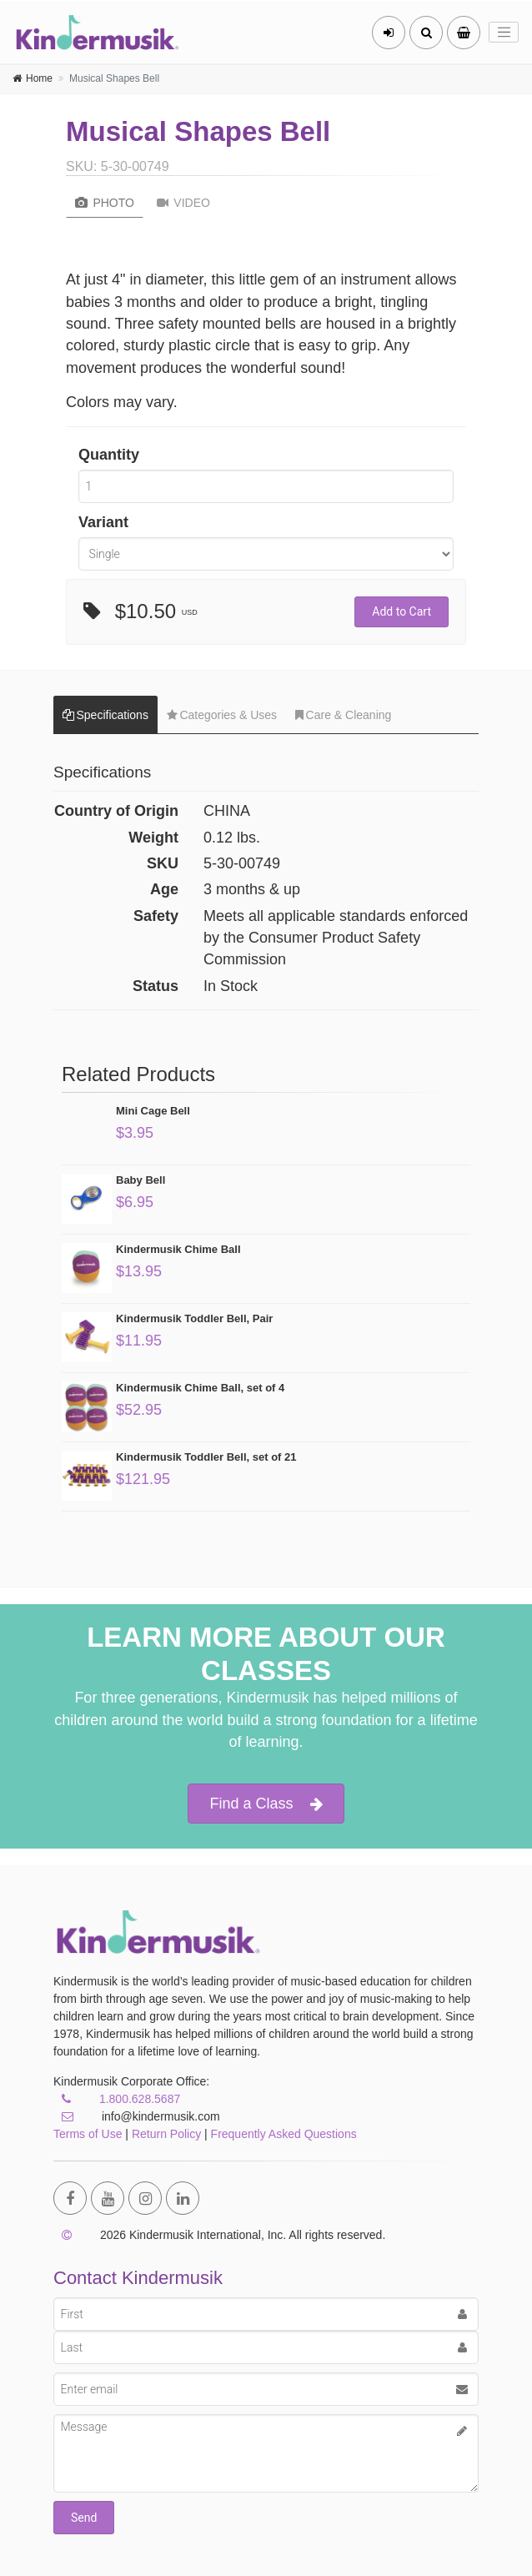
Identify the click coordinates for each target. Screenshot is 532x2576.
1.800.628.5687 (139, 2099)
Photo (104, 202)
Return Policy (166, 2134)
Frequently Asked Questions (284, 2134)
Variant (103, 522)
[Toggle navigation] (504, 32)
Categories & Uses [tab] (222, 715)
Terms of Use (87, 2134)
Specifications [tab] (105, 715)
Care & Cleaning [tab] (343, 715)
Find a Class (265, 1804)
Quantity (108, 454)
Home (39, 78)
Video (183, 202)
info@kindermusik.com (136, 2116)
